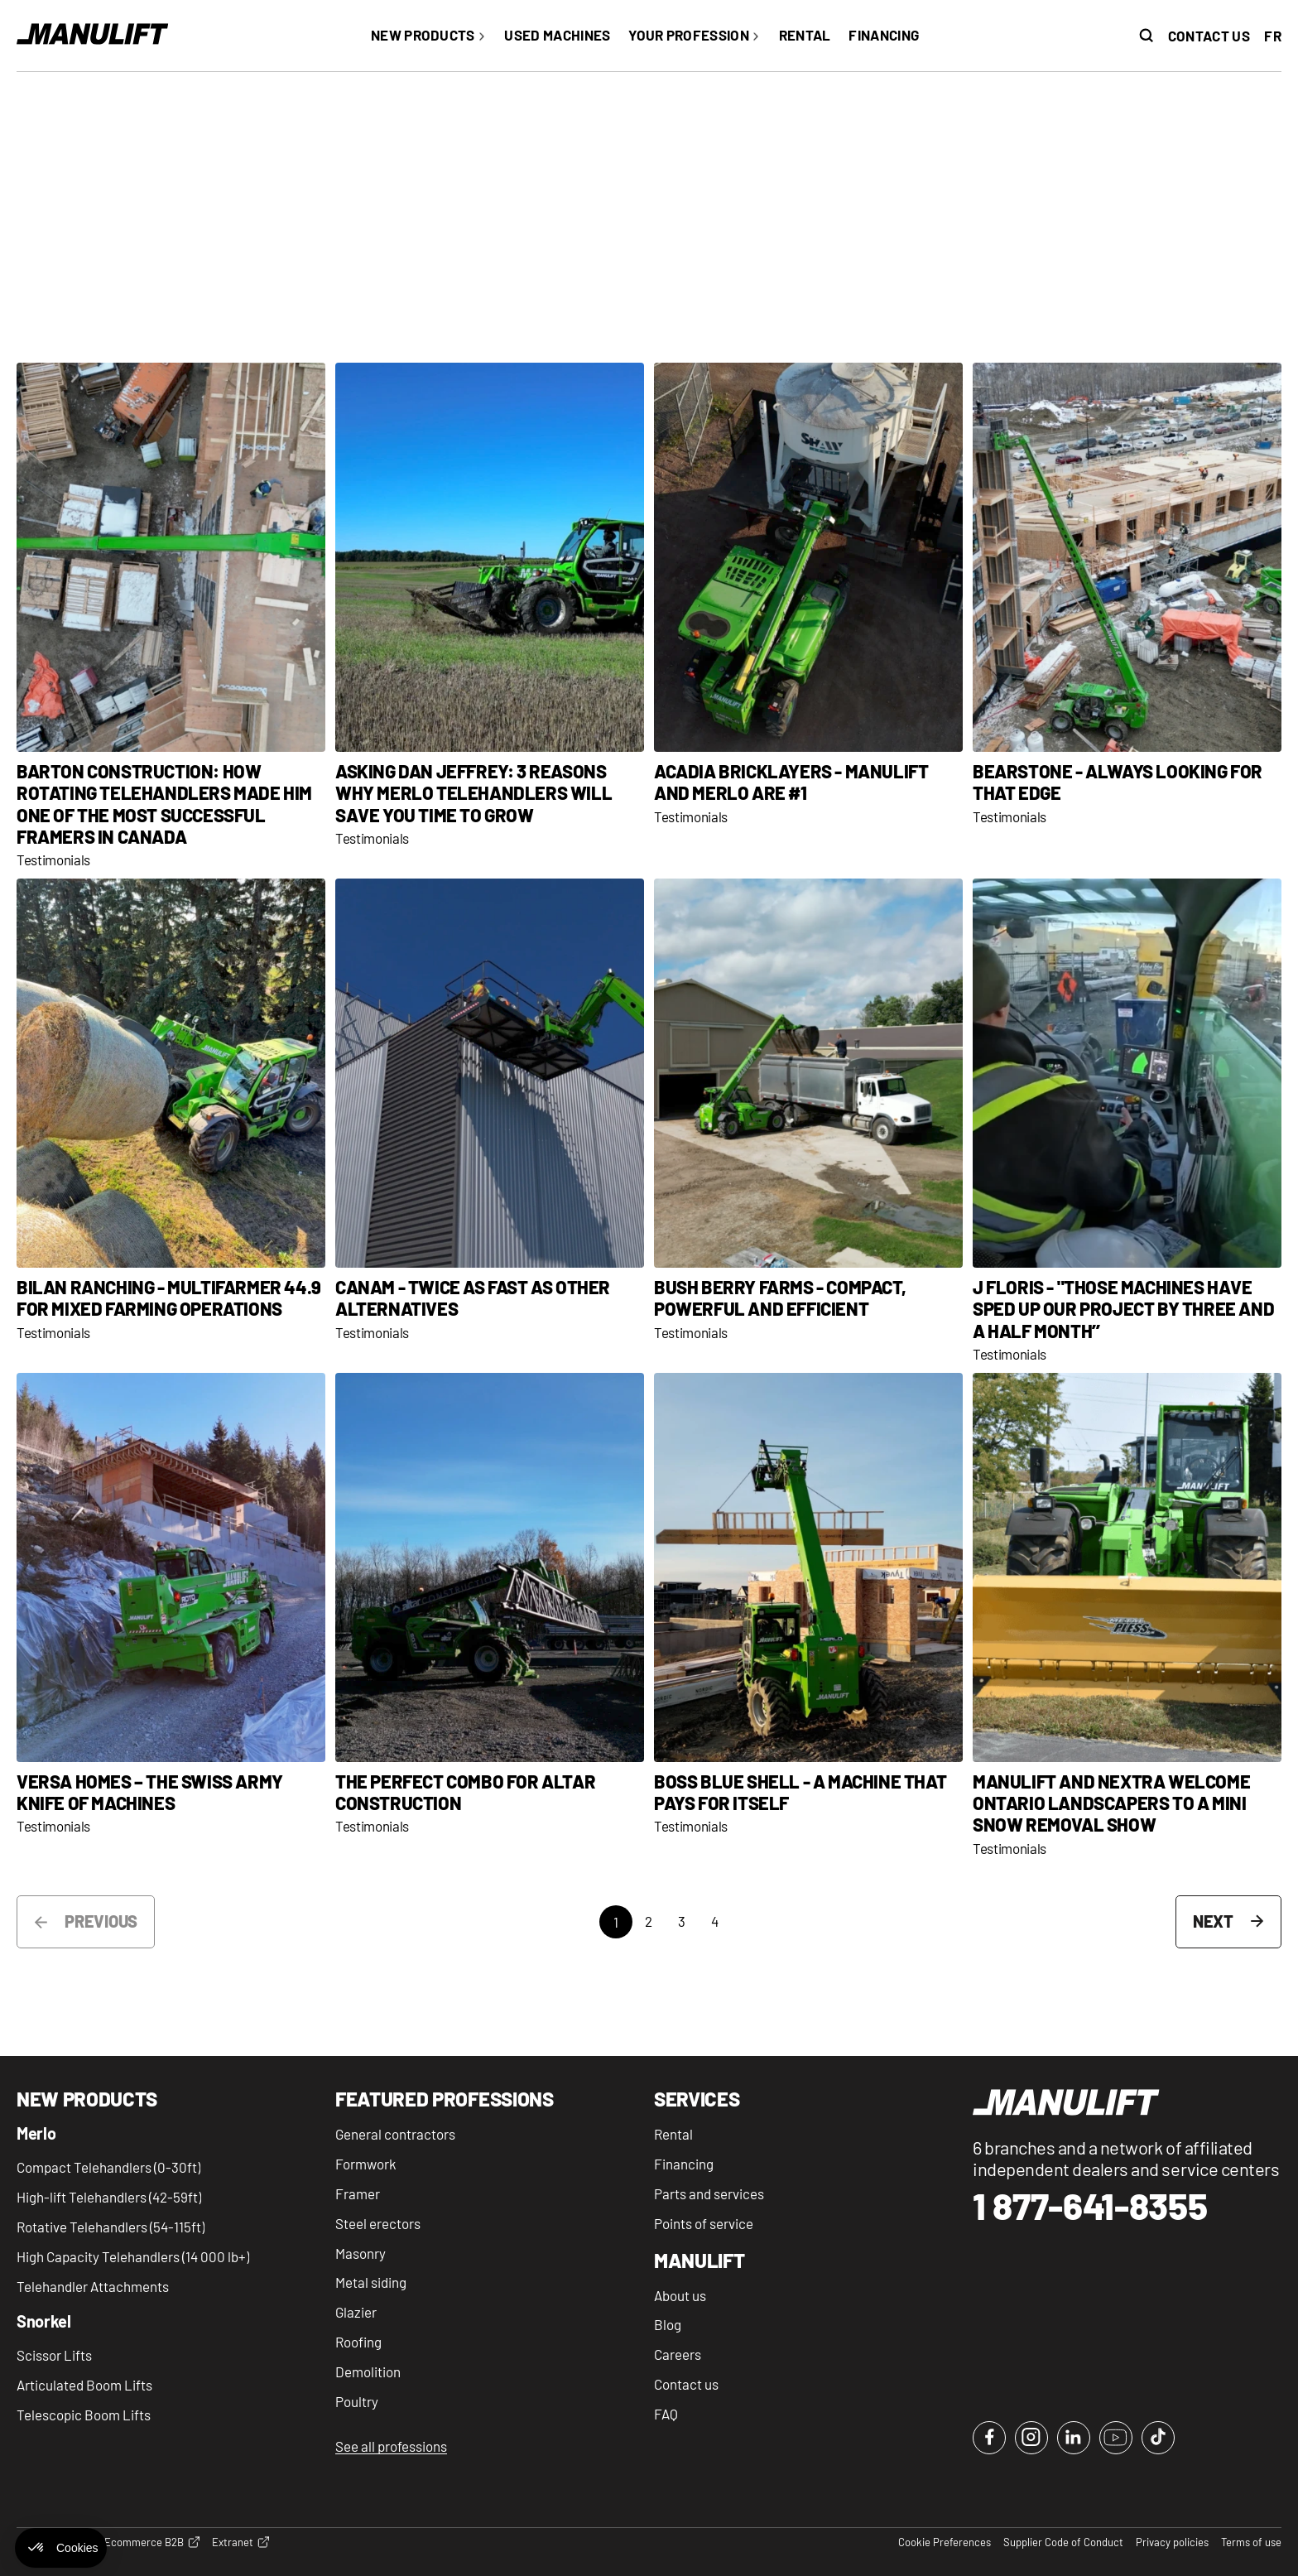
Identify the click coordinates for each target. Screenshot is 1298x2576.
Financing (684, 2163)
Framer (357, 2193)
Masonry (360, 2253)
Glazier (356, 2312)
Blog (667, 2324)
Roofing (358, 2341)
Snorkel (44, 2322)
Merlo (36, 2134)
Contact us (1209, 35)
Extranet (240, 2543)
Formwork (366, 2163)
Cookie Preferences (944, 2542)
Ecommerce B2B (152, 2543)
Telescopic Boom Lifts (84, 2414)
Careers (677, 2354)
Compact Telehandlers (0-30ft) (108, 2167)
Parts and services (709, 2193)
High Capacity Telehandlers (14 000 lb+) (133, 2256)
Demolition (368, 2371)
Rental (673, 2134)
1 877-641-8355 (1090, 2206)
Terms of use (1251, 2542)
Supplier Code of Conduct (1063, 2542)
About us (680, 2295)
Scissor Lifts (54, 2355)
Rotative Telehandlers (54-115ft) (110, 2226)
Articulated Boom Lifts (84, 2384)
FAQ (666, 2413)
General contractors (395, 2134)
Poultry (356, 2401)
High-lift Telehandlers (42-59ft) (109, 2196)
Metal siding (370, 2282)
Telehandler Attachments (93, 2286)
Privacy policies (1172, 2542)
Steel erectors (378, 2223)
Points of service (703, 2223)
